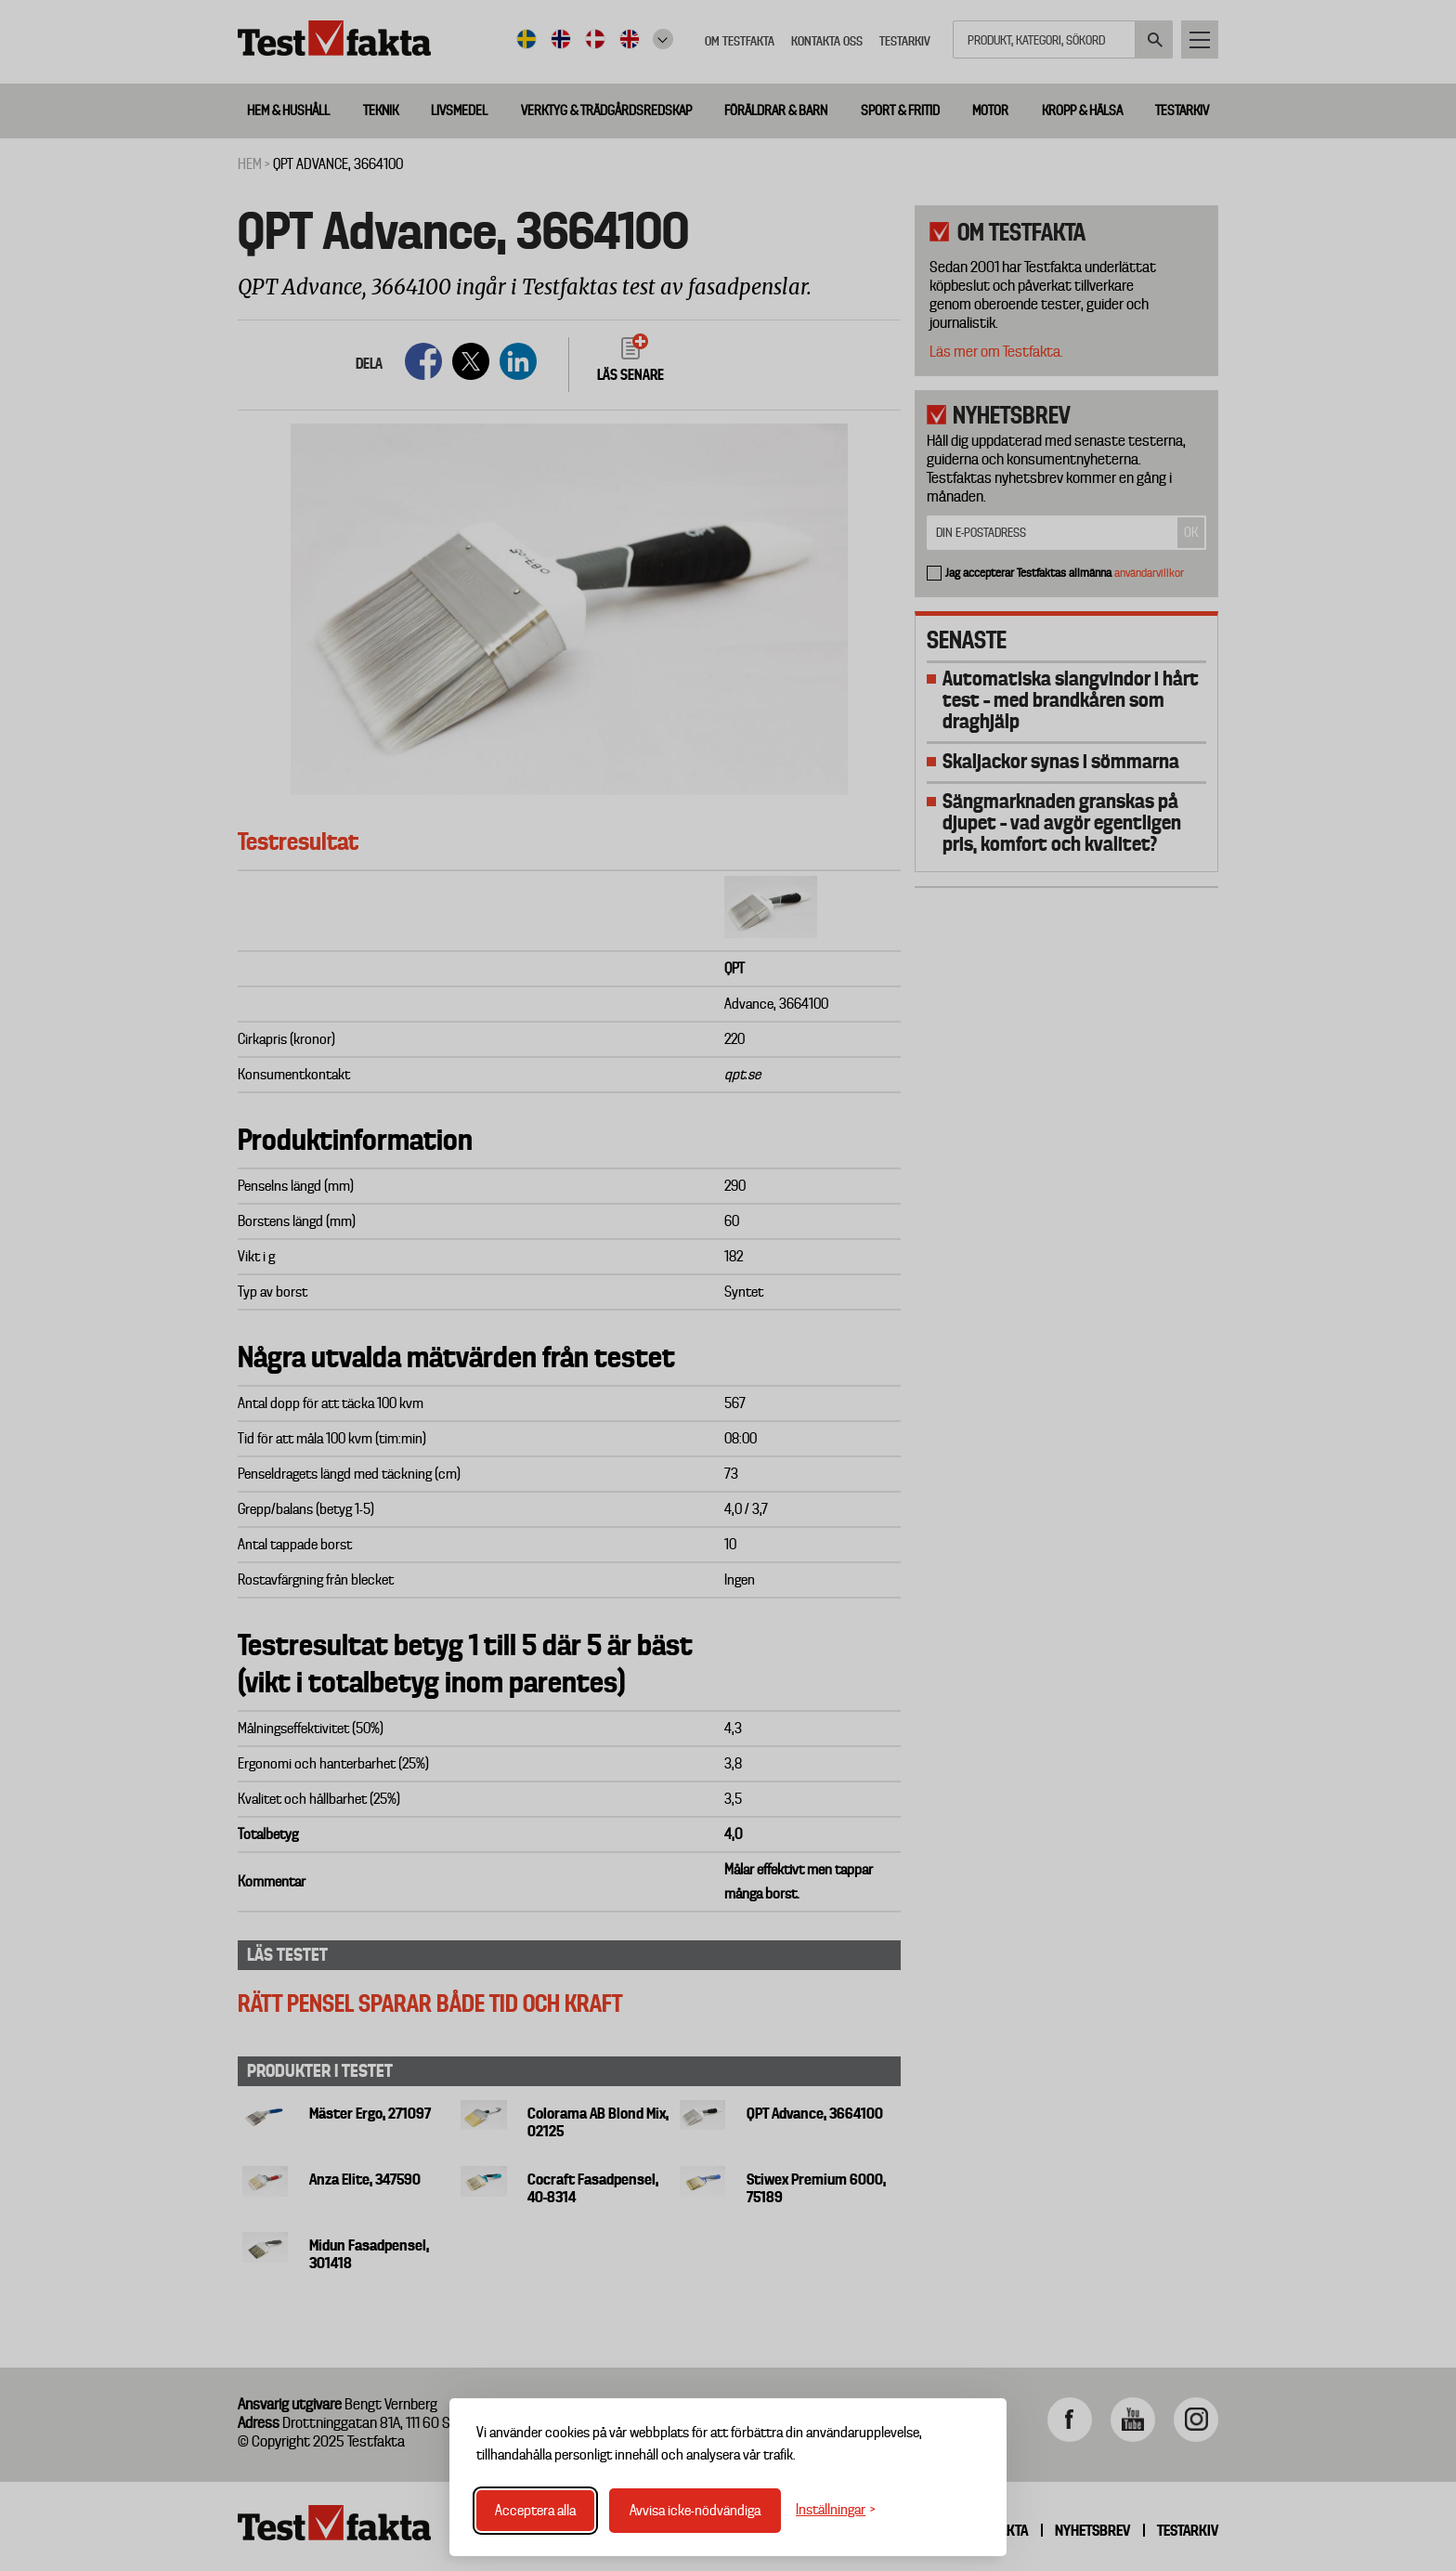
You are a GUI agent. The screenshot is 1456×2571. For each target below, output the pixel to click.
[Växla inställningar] (836, 2510)
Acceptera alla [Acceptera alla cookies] (535, 2510)
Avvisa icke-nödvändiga (695, 2510)
